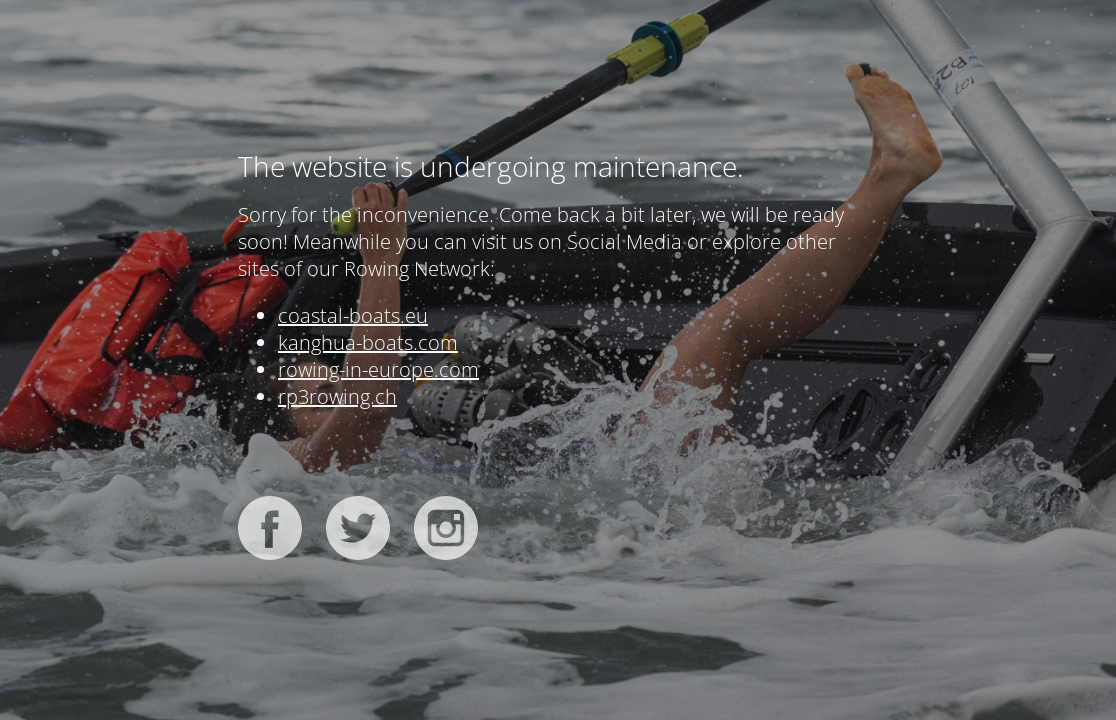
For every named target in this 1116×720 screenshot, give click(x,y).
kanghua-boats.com (368, 342)
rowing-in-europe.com (378, 369)
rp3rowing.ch (337, 396)
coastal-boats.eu (353, 315)
